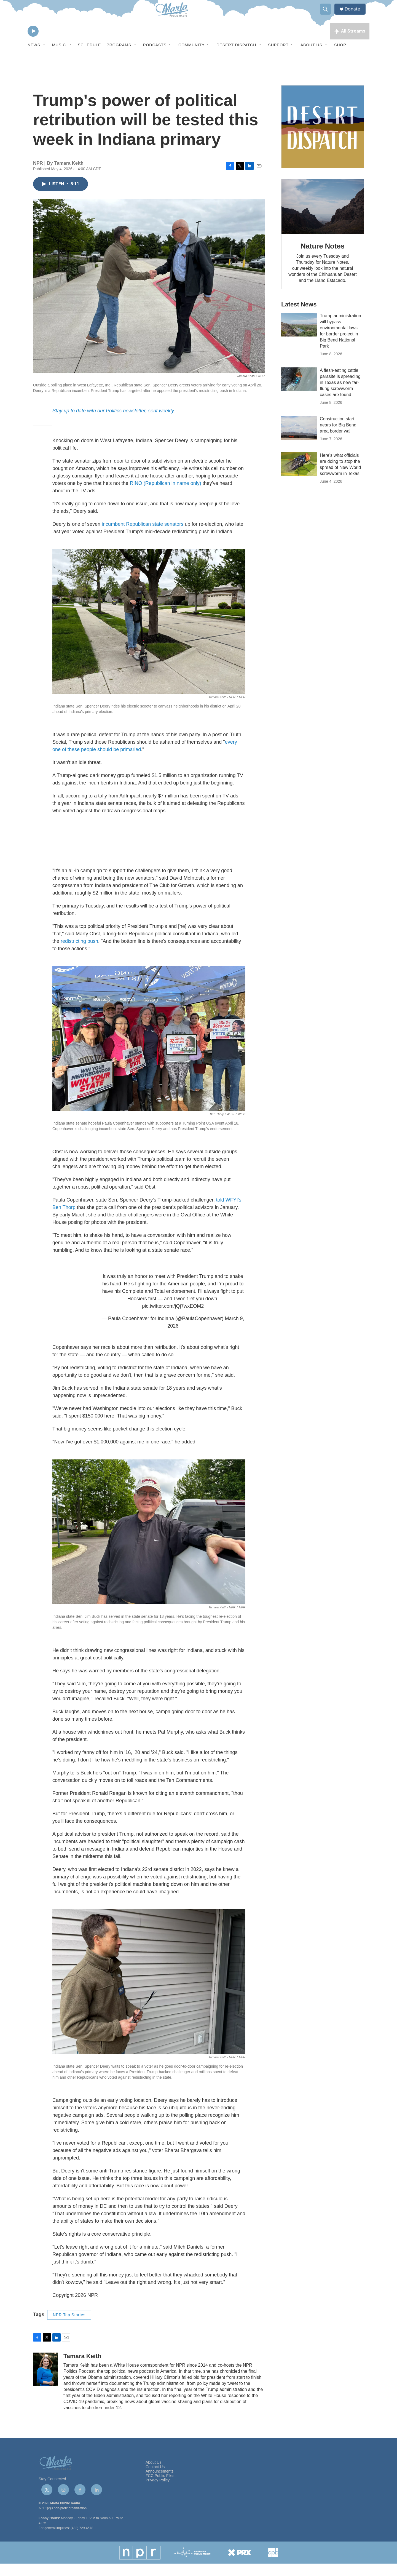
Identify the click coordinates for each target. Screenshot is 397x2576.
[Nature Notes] (322, 218)
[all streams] (349, 42)
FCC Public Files (160, 2488)
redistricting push (79, 953)
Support (278, 57)
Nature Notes (322, 258)
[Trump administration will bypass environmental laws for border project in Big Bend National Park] (299, 337)
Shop (340, 57)
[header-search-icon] (327, 14)
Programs (118, 57)
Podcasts (155, 57)
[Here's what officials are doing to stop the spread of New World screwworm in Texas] (299, 476)
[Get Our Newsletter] (322, 139)
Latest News (298, 316)
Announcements (159, 2484)
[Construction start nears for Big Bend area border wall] (299, 440)
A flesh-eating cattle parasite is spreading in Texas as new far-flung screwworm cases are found (340, 394)
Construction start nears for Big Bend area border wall (338, 437)
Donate (355, 14)
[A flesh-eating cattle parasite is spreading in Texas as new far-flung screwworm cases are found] (299, 392)
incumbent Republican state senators (142, 536)
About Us (311, 57)
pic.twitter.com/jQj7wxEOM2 (173, 1318)
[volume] (48, 43)
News (34, 57)
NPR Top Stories (69, 2327)
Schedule (89, 57)
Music (59, 57)
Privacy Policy (158, 2492)
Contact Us (155, 2479)
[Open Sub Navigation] (44, 57)
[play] (33, 43)
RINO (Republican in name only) (165, 495)
